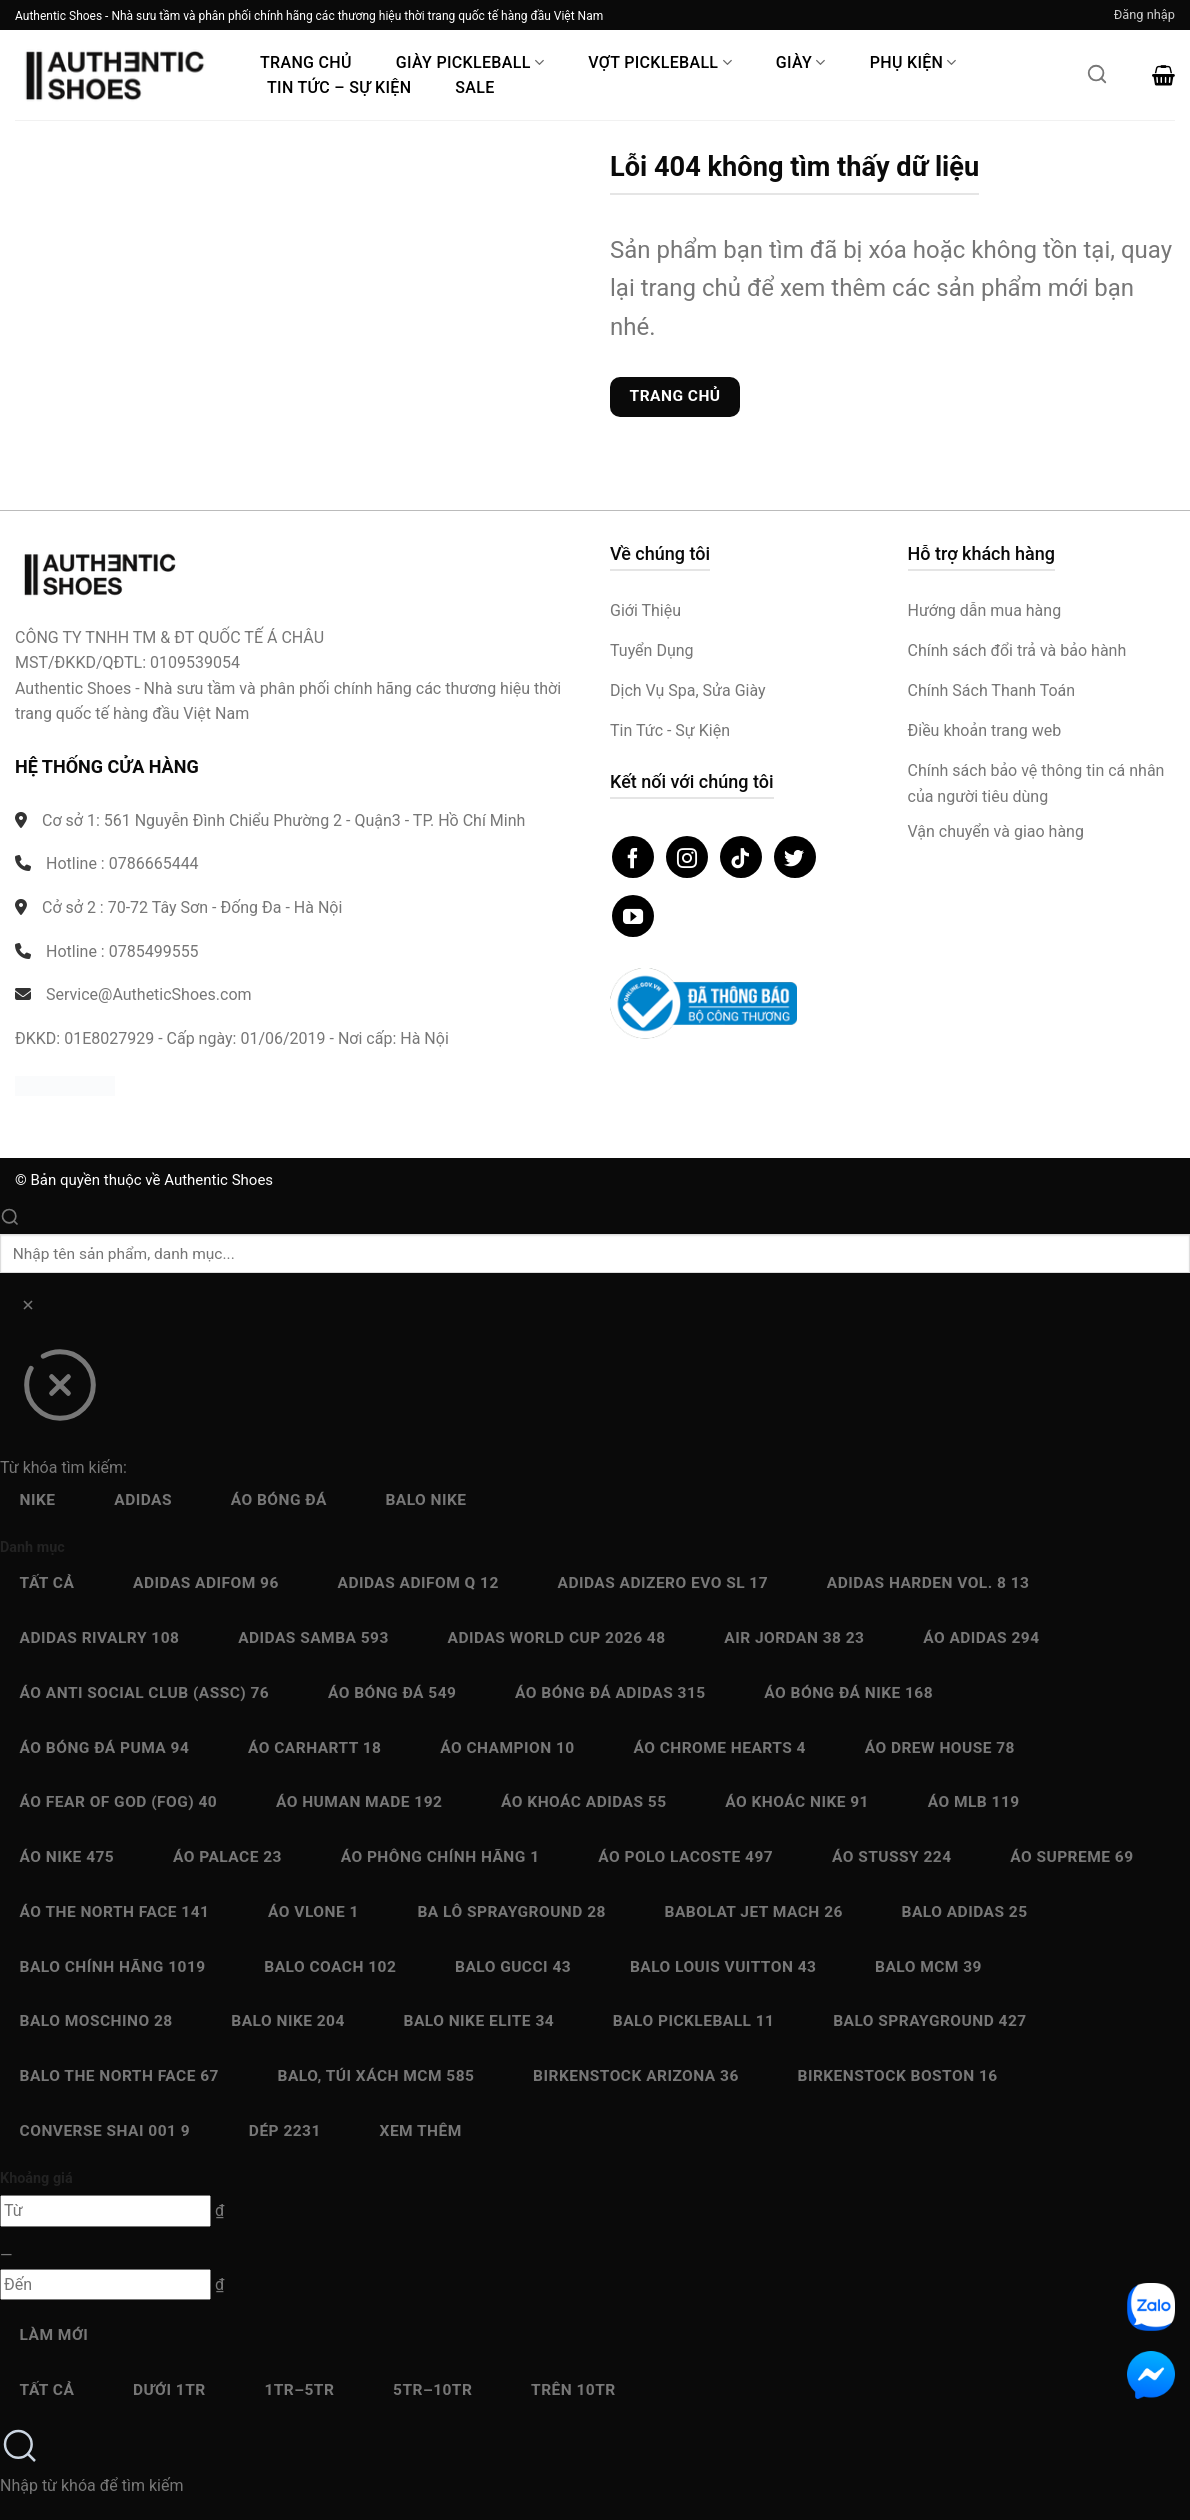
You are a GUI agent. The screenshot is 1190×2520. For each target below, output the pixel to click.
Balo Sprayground (929, 2021)
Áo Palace (227, 1857)
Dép (285, 2131)
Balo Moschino (96, 2021)
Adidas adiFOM (206, 1583)
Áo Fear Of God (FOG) (119, 1802)
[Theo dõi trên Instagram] (687, 857)
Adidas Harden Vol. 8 (928, 1583)
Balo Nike (425, 1500)
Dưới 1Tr (169, 2390)
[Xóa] (27, 1308)
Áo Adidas (981, 1638)
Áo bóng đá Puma (105, 1748)
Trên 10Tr (573, 2390)
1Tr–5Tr (299, 2390)
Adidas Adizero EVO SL (663, 1583)
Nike (38, 1500)
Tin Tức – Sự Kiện (339, 87)
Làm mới (54, 2335)
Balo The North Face (119, 2076)
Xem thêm (421, 2131)
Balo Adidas (965, 1912)
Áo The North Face (115, 1912)
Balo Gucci (513, 1967)
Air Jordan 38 (794, 1638)
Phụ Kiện (913, 62)
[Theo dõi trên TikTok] (741, 857)
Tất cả (47, 1583)
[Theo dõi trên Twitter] (795, 857)
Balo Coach (330, 1967)
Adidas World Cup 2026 (557, 1638)
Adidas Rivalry (100, 1638)
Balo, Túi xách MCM (376, 2076)
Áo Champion (507, 1748)
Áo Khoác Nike (797, 1802)
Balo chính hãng (113, 1967)
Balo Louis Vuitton (723, 1967)
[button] (1144, 15)
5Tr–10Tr (432, 2390)
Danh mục (32, 1547)
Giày (801, 62)
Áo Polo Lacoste (685, 1857)
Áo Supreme (1071, 1857)
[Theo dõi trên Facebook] (633, 857)
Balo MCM (928, 1967)
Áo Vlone (313, 1912)
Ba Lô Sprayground (511, 1912)
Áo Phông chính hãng (440, 1857)
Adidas (143, 1500)
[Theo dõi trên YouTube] (633, 916)
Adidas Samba (313, 1638)
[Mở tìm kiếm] (1097, 80)
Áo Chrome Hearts (719, 1748)
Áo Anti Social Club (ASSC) (145, 1693)
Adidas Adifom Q (418, 1583)
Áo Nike (67, 1857)
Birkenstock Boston (898, 2076)
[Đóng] (59, 1392)
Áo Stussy (892, 1857)
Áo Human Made (359, 1802)
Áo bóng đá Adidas (610, 1693)
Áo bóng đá (279, 1500)
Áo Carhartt (315, 1748)
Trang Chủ (306, 62)
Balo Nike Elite (479, 2021)
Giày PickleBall (470, 62)
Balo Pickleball (694, 2021)
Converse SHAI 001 (105, 2131)
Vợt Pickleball (660, 62)
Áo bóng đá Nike (848, 1693)
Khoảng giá (36, 2178)
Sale (474, 87)
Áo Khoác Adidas (584, 1802)
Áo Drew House (940, 1748)
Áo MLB (974, 1802)
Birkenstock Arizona (636, 2076)
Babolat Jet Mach (754, 1912)
